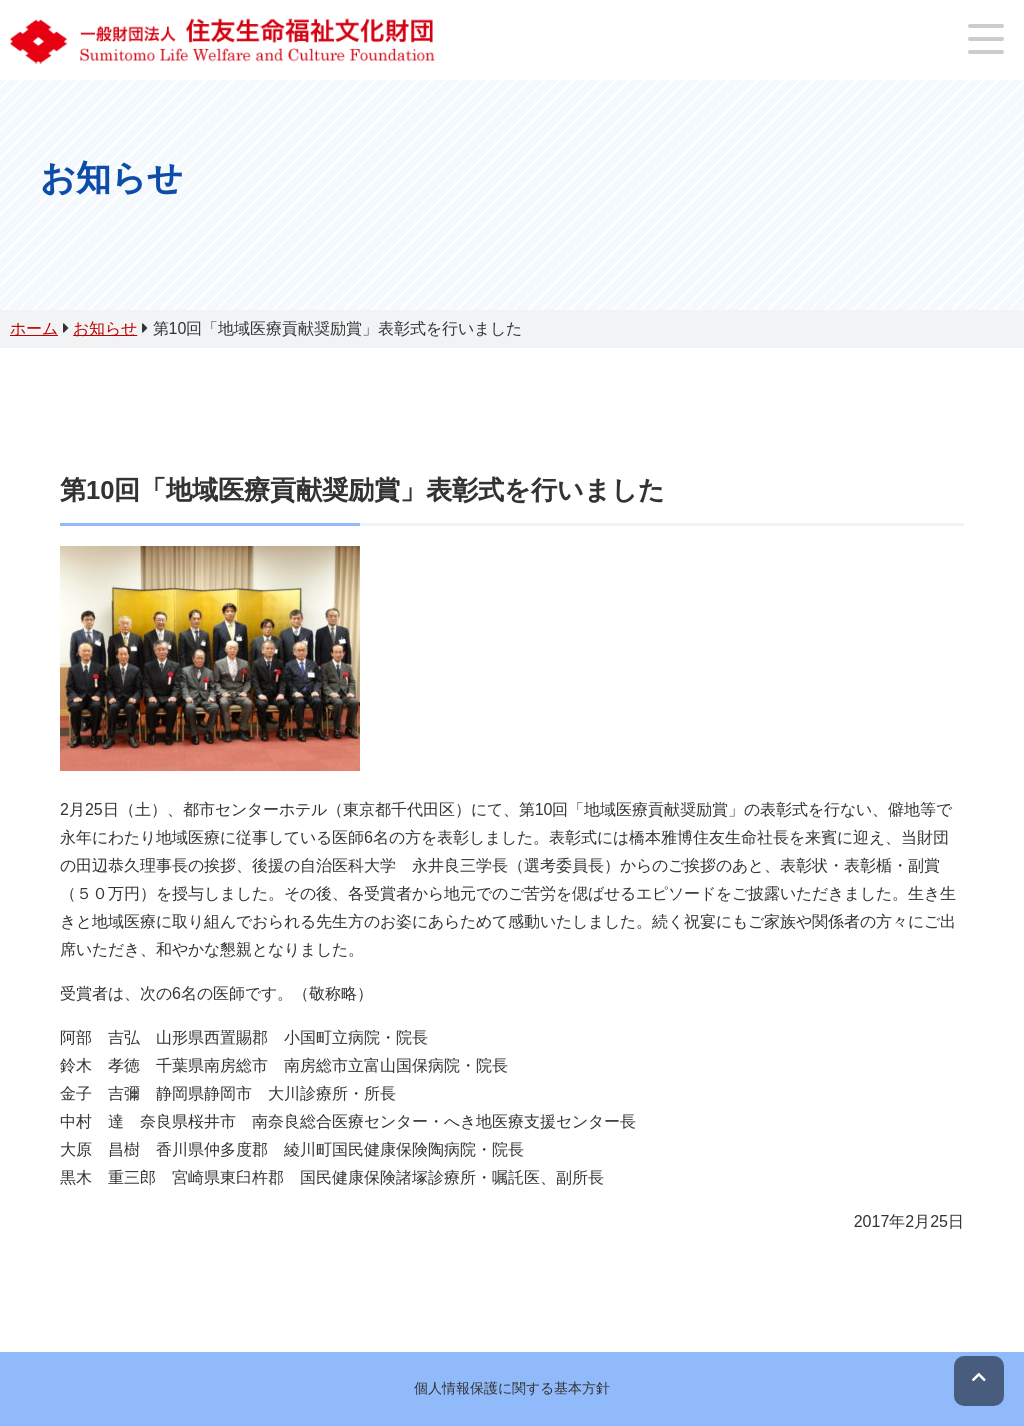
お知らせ (105, 328)
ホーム (34, 328)
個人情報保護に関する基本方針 (512, 1388)
